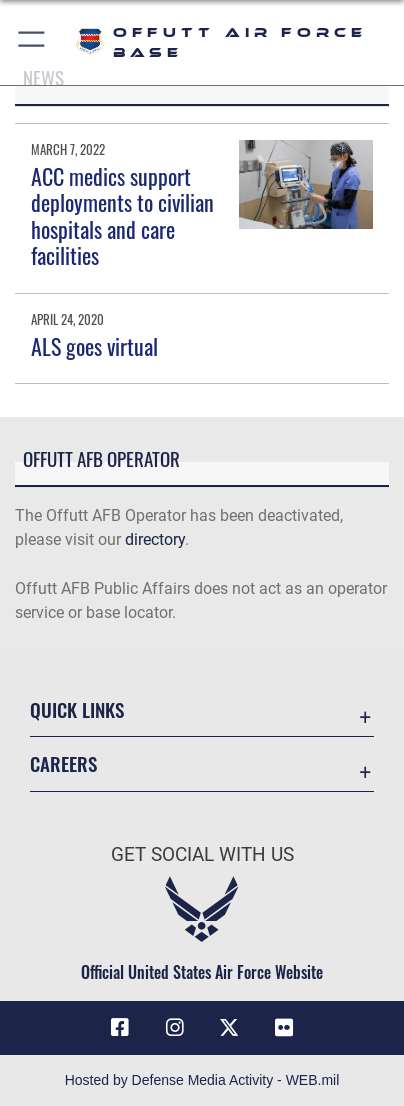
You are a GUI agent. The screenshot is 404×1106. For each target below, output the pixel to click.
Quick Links (77, 709)
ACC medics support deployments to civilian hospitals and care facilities (122, 215)
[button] (32, 42)
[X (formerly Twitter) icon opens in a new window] (229, 1028)
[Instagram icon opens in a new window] (175, 1028)
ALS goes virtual (94, 346)
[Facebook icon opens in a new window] (120, 1028)
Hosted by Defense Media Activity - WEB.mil (202, 1080)
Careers (63, 763)
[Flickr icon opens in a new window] (284, 1028)
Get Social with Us (202, 854)
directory (155, 539)
